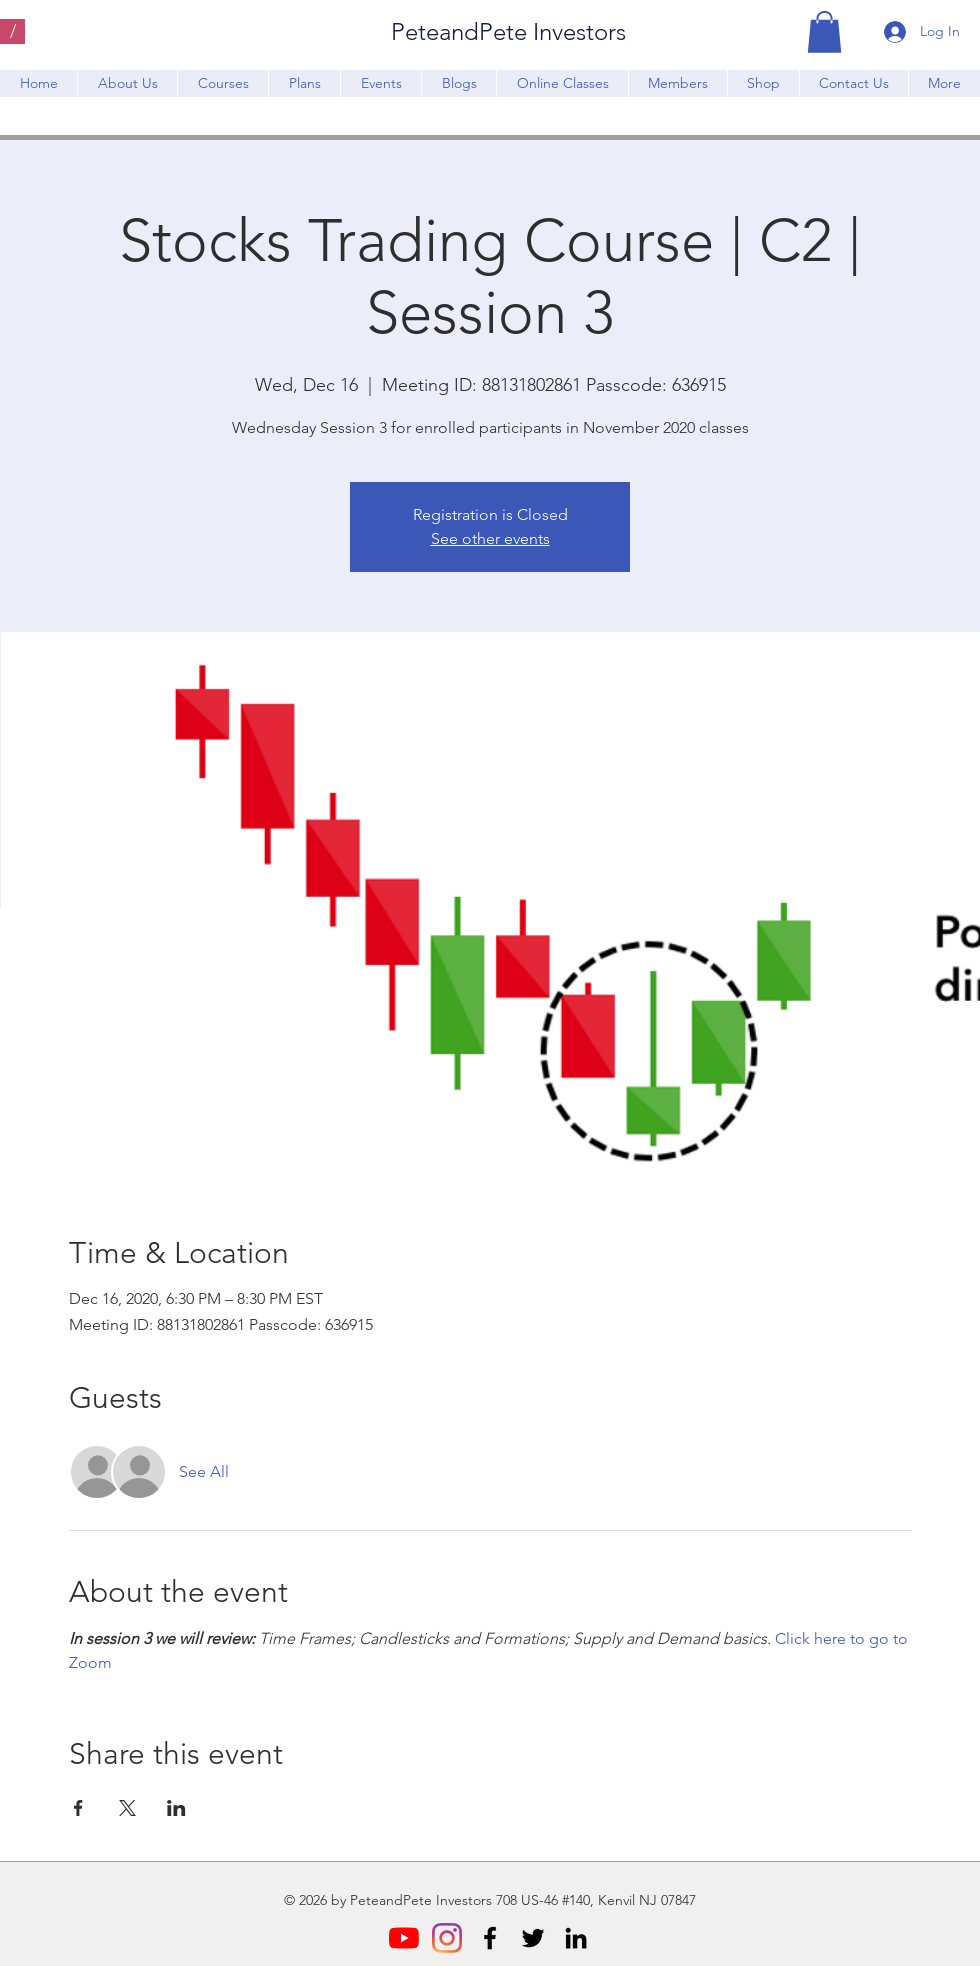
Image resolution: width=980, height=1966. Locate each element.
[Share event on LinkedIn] (176, 1808)
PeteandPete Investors (508, 31)
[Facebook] (490, 1938)
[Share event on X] (127, 1808)
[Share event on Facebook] (78, 1808)
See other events (490, 538)
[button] (824, 32)
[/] (12, 31)
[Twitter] (533, 1938)
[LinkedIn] (576, 1938)
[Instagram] (447, 1938)
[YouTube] (404, 1938)
